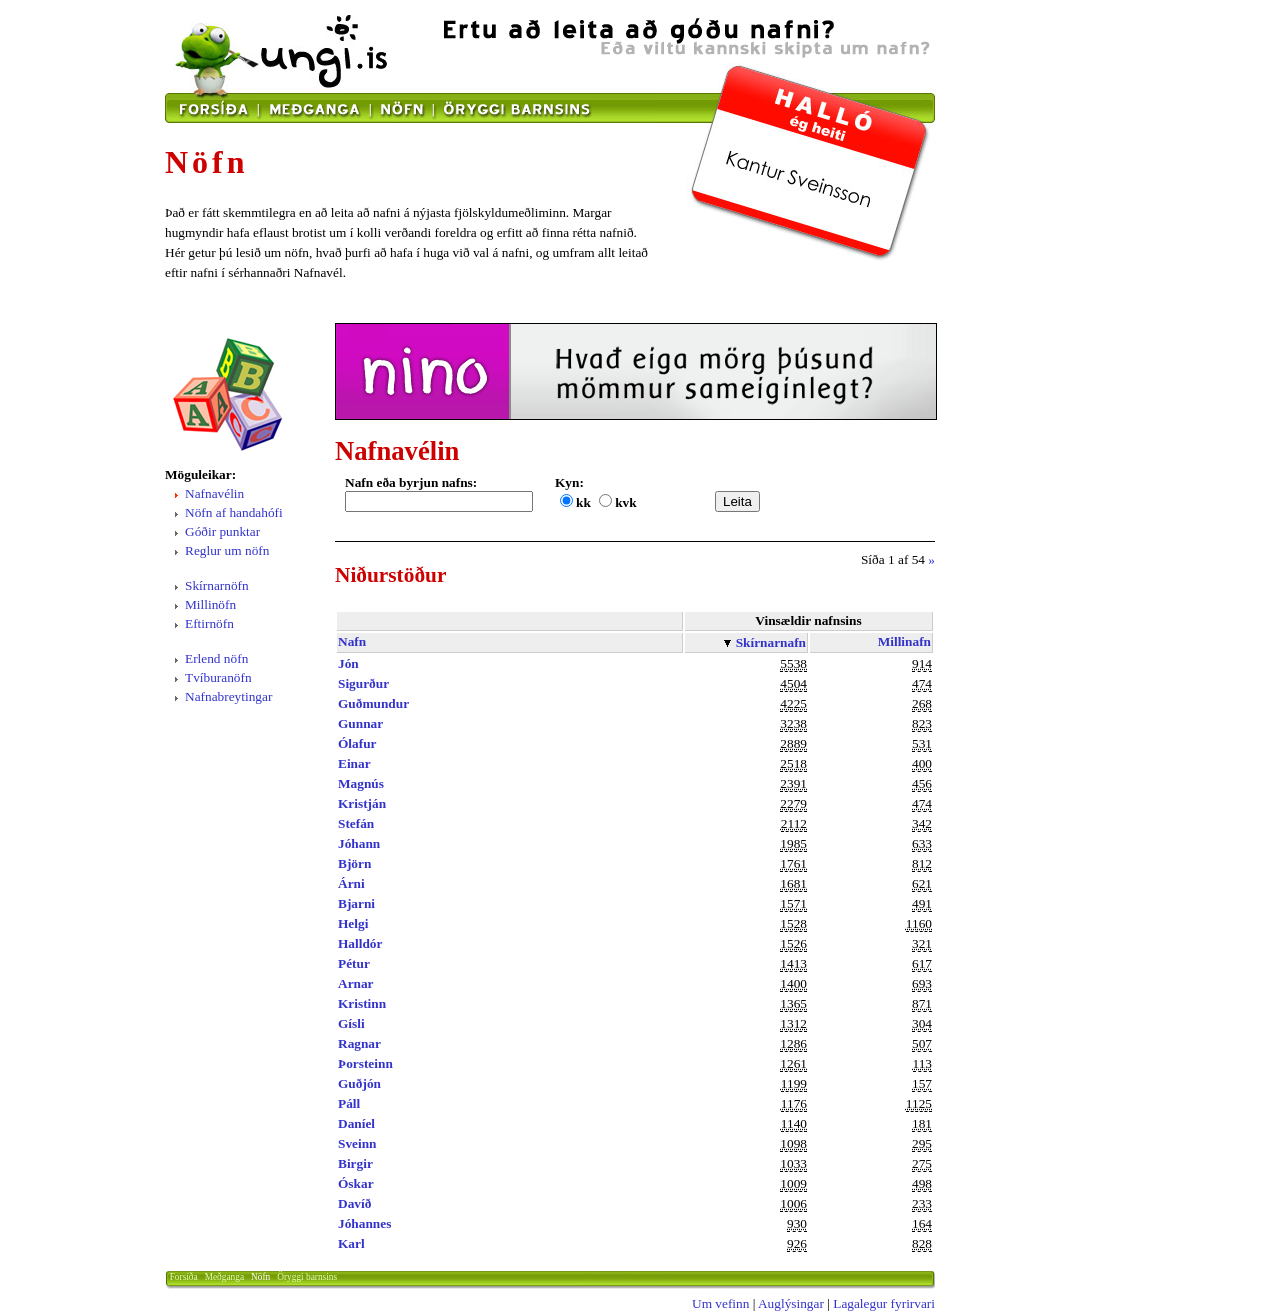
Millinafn (904, 641)
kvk (626, 502)
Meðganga (224, 1277)
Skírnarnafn (771, 642)
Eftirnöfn (209, 623)
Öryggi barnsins (307, 1277)
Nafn (352, 641)
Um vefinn (720, 1303)
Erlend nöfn (216, 658)
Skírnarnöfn (217, 585)
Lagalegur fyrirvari (884, 1303)
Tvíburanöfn (218, 677)
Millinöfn (210, 604)
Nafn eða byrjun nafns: (411, 482)
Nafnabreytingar (228, 696)
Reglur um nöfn (227, 550)
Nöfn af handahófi (234, 512)
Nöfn (260, 1277)
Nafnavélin (214, 493)
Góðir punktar (222, 531)
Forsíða (184, 1277)
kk (583, 502)
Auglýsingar (791, 1303)
